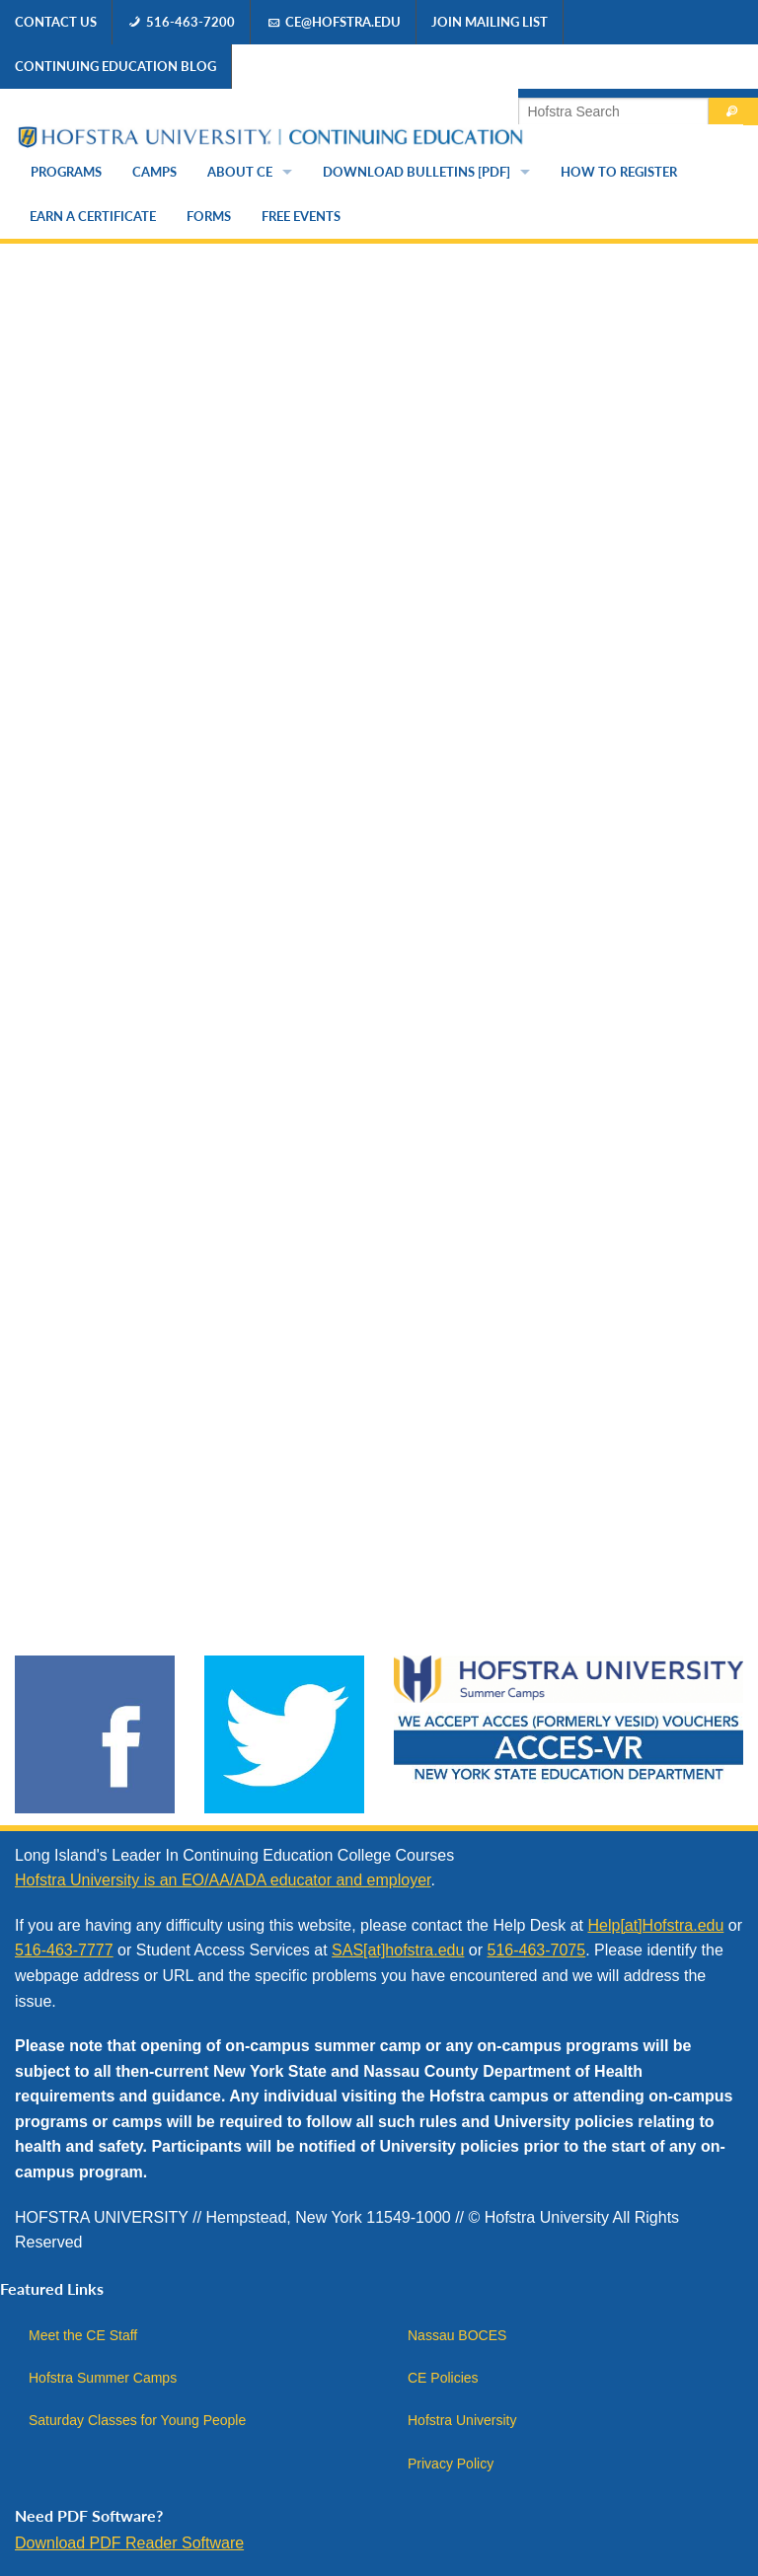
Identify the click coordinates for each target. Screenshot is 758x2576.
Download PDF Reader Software (129, 2543)
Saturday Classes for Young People (137, 2420)
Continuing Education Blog (115, 66)
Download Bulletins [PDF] (416, 172)
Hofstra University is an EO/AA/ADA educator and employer (223, 1880)
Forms (209, 216)
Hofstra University (462, 2420)
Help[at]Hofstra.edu (655, 1925)
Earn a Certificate (93, 216)
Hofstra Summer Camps (103, 2378)
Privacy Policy (450, 2463)
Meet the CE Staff (83, 2335)
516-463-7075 (537, 1950)
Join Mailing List (489, 22)
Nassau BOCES (457, 2335)
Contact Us (56, 22)
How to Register (619, 172)
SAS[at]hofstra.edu (398, 1950)
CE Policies (443, 2378)
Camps (154, 172)
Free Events (301, 216)
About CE (239, 172)
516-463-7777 (64, 1950)
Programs (66, 172)
